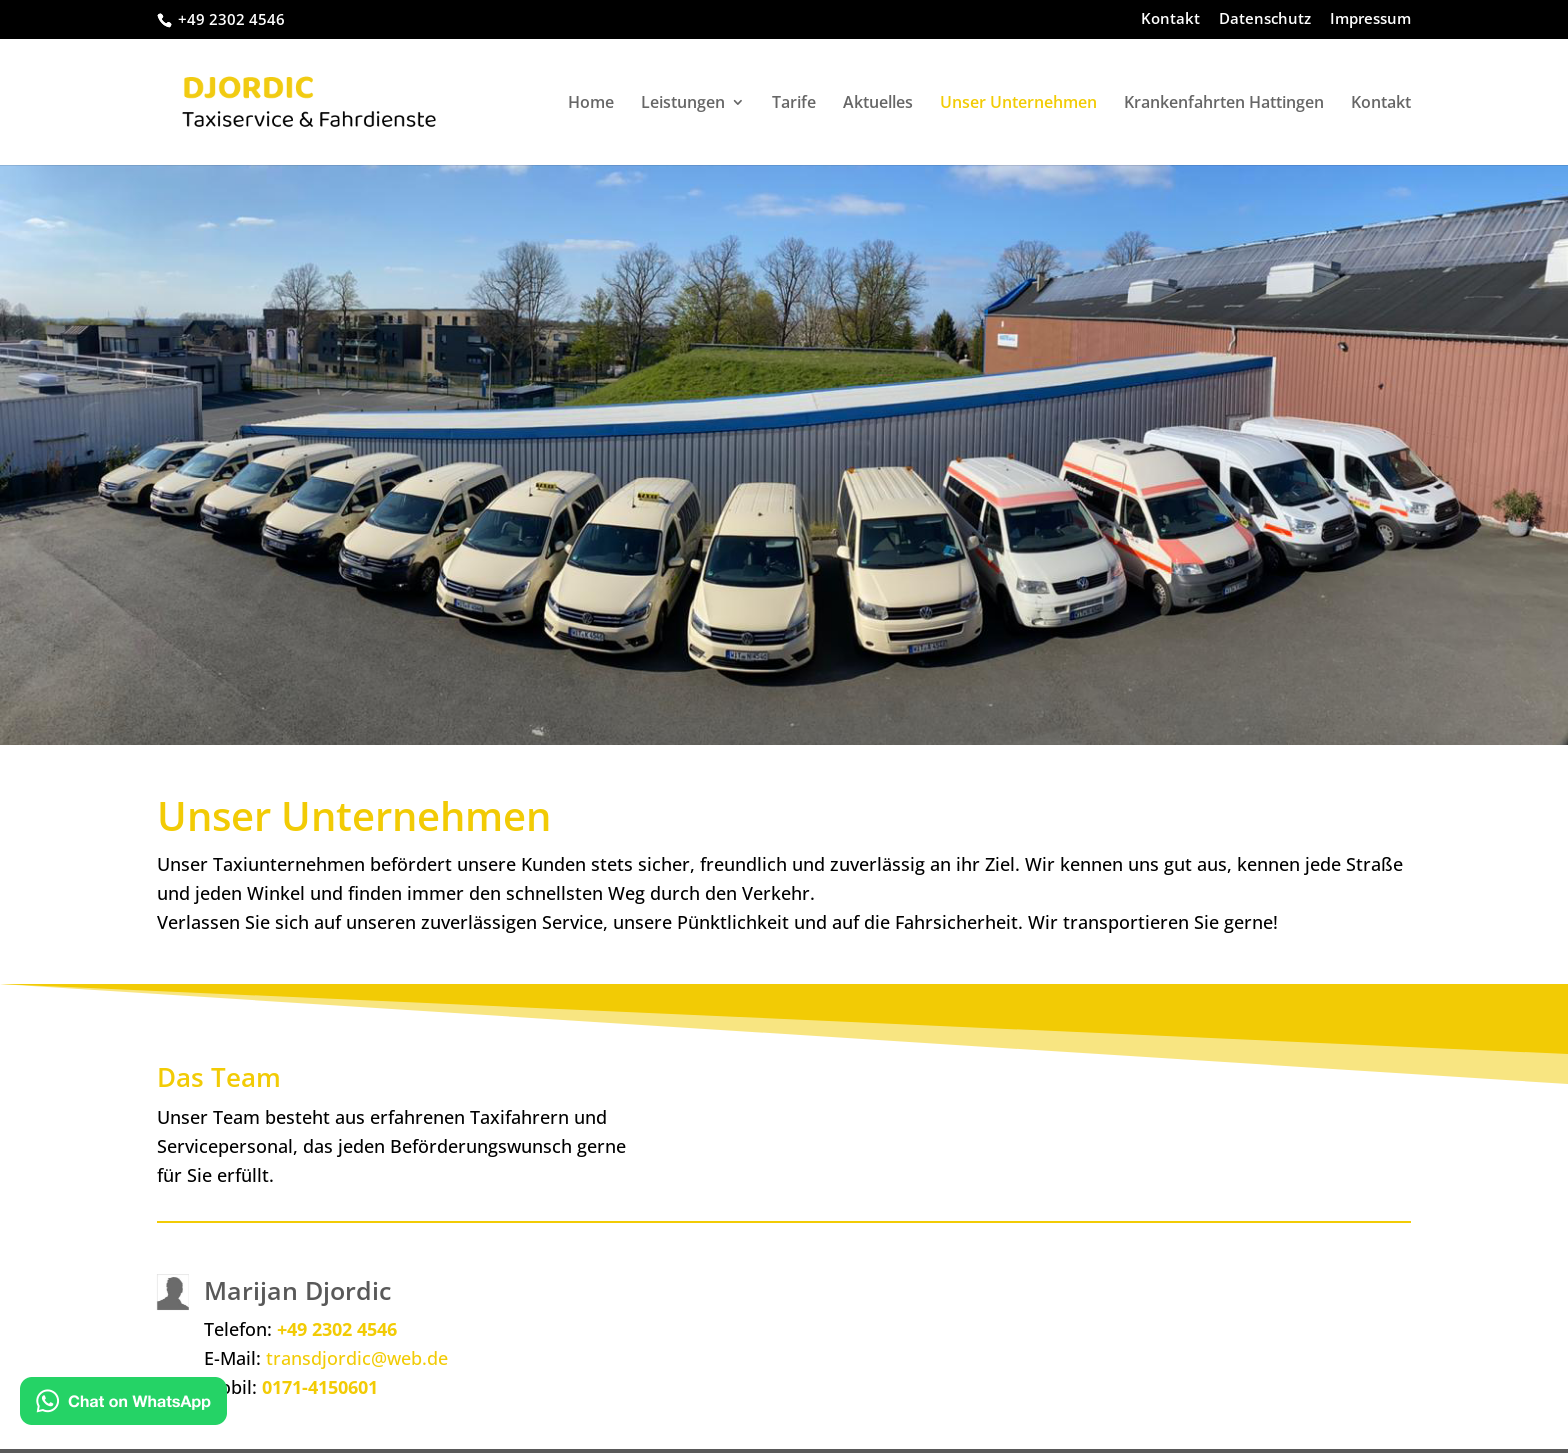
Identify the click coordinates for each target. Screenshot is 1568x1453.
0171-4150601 (320, 1387)
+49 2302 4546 (337, 1329)
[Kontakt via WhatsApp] (123, 1405)
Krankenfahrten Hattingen (1224, 104)
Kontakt (1170, 19)
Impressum (1370, 19)
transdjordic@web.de (357, 1358)
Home (591, 104)
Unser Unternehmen (1018, 104)
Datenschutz (1265, 19)
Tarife (794, 104)
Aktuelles (878, 104)
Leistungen (683, 104)
